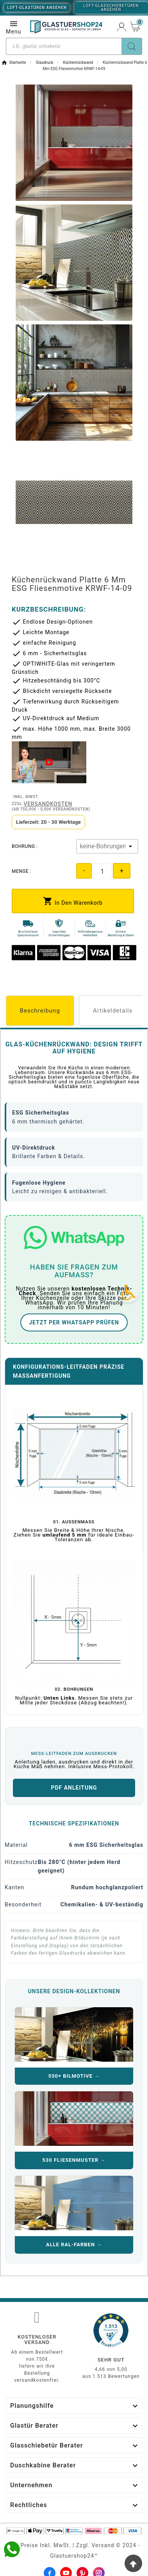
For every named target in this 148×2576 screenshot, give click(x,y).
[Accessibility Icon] (128, 1292)
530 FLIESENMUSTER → (73, 2160)
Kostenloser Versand (37, 2339)
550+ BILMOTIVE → (74, 2076)
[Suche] (63, 46)
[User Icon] (121, 27)
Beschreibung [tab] (40, 1010)
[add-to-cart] (73, 901)
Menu (13, 27)
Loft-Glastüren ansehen (37, 7)
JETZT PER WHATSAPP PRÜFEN (74, 1322)
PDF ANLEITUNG (74, 1788)
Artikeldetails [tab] (112, 1010)
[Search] (132, 46)
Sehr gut (111, 2360)
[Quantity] (102, 871)
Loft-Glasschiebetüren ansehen (111, 8)
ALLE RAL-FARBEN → (74, 2244)
